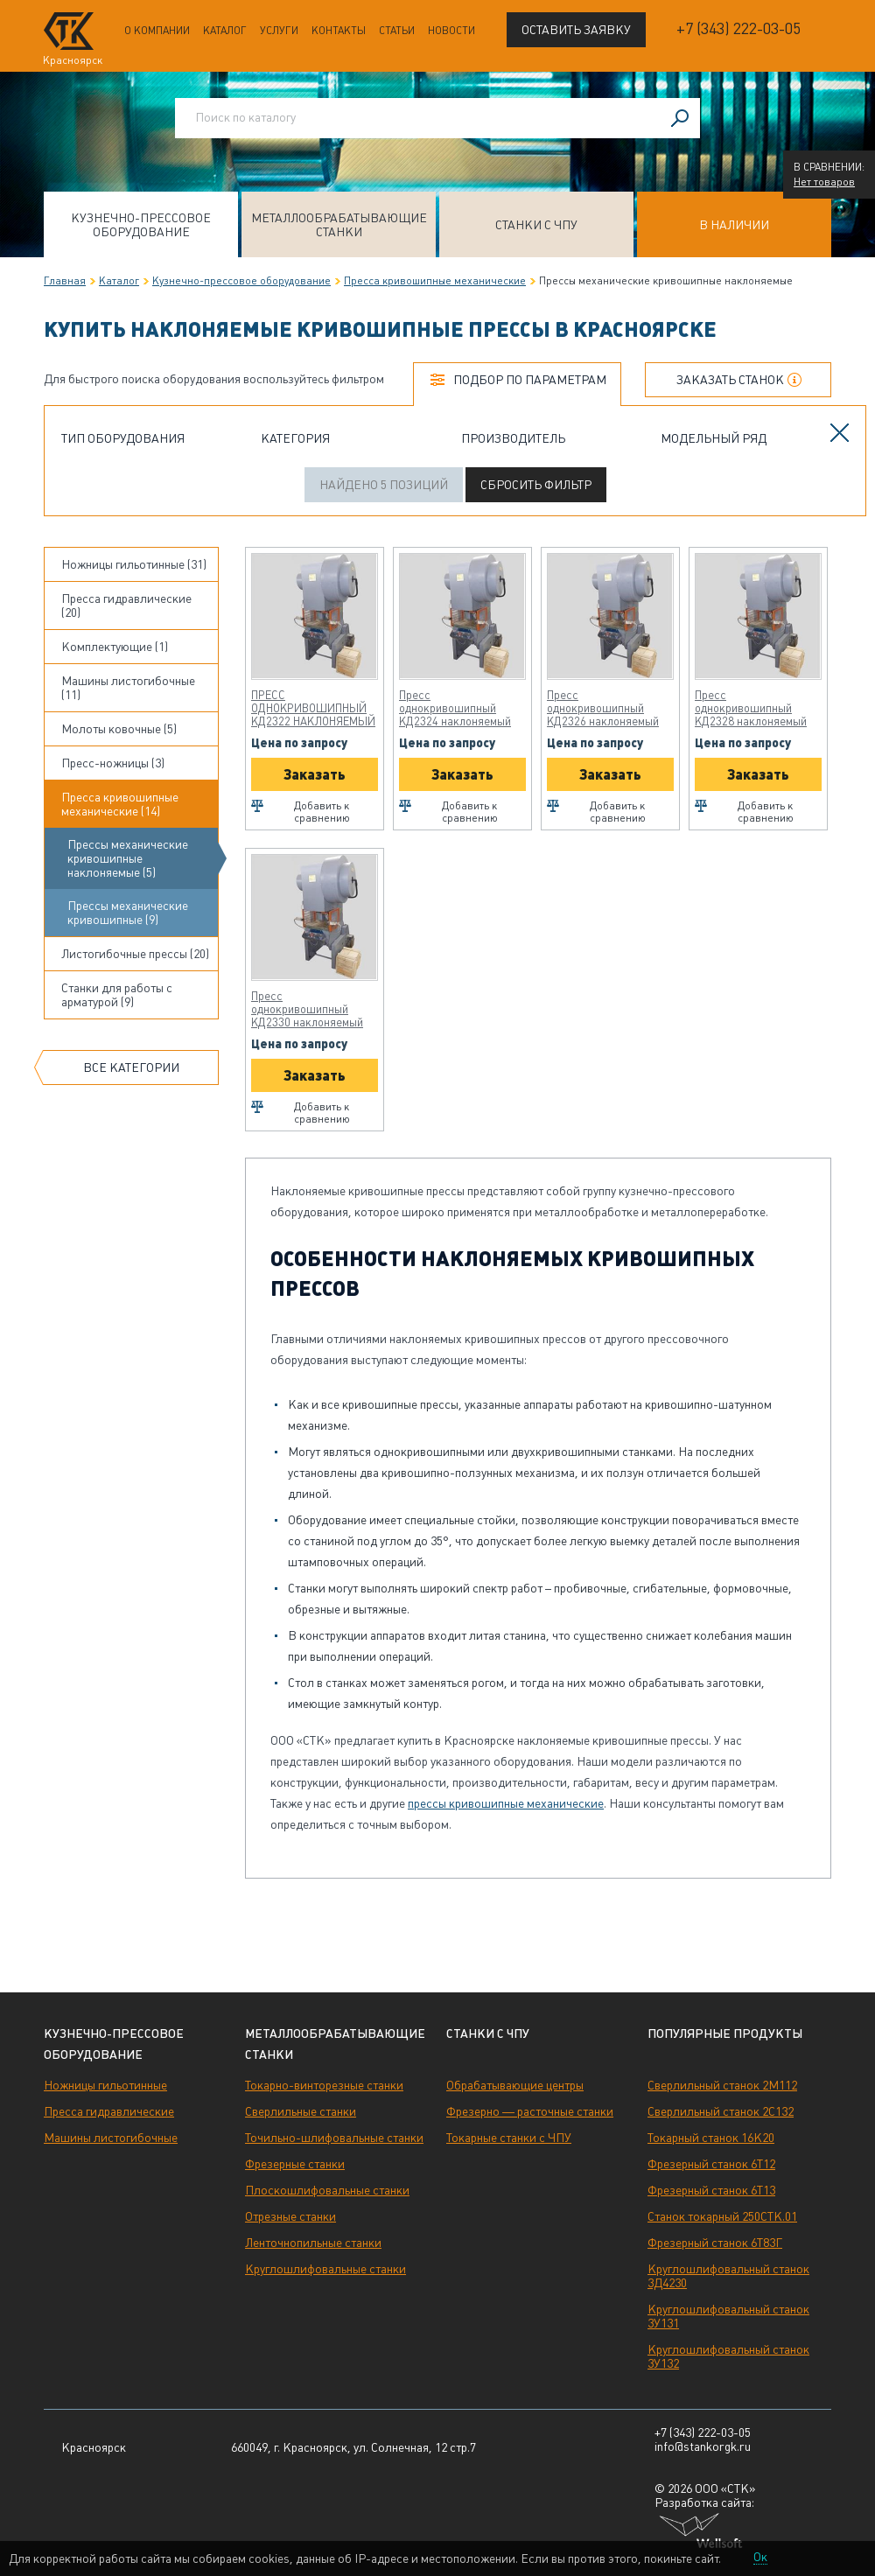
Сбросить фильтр (536, 485)
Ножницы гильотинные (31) (133, 564)
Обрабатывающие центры (515, 2085)
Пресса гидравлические (109, 2111)
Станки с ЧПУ (536, 225)
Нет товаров (824, 182)
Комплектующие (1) (114, 647)
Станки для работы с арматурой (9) (116, 995)
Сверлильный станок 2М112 (722, 2085)
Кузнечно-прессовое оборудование (141, 225)
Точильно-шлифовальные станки (334, 2138)
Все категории (131, 1067)
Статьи (397, 30)
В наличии (734, 225)
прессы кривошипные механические (506, 1803)
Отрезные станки (290, 2216)
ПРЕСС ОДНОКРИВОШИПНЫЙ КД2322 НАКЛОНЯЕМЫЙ (313, 708)
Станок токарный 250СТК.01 (722, 2216)
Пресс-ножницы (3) (112, 763)
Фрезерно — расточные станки (529, 2111)
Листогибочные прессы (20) (135, 954)
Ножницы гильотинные (105, 2085)
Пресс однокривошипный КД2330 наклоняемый (307, 1009)
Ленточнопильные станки (313, 2243)
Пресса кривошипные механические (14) (119, 804)
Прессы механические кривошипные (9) (127, 913)
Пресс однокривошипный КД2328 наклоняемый (751, 708)
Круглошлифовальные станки (325, 2269)
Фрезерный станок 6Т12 (711, 2164)
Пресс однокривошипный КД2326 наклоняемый (603, 708)
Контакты (339, 30)
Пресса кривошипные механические (435, 281)
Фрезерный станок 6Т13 (711, 2190)
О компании (157, 30)
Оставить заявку (576, 30)
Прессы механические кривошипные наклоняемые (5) (127, 858)
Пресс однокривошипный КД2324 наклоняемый (455, 708)
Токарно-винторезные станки (324, 2085)
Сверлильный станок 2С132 (721, 2111)
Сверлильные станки (300, 2111)
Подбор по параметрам (529, 380)
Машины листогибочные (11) (128, 688)
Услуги (279, 30)
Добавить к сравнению (322, 812)
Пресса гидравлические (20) (126, 606)
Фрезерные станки (295, 2164)
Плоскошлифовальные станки (327, 2190)
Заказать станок (730, 380)
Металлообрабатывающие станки (339, 225)
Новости (451, 30)
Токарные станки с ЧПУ (508, 2138)
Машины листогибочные (111, 2138)
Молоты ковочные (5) (119, 729)
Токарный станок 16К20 (711, 2138)
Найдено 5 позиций (383, 485)
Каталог (225, 30)
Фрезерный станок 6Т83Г (715, 2243)
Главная (65, 281)
